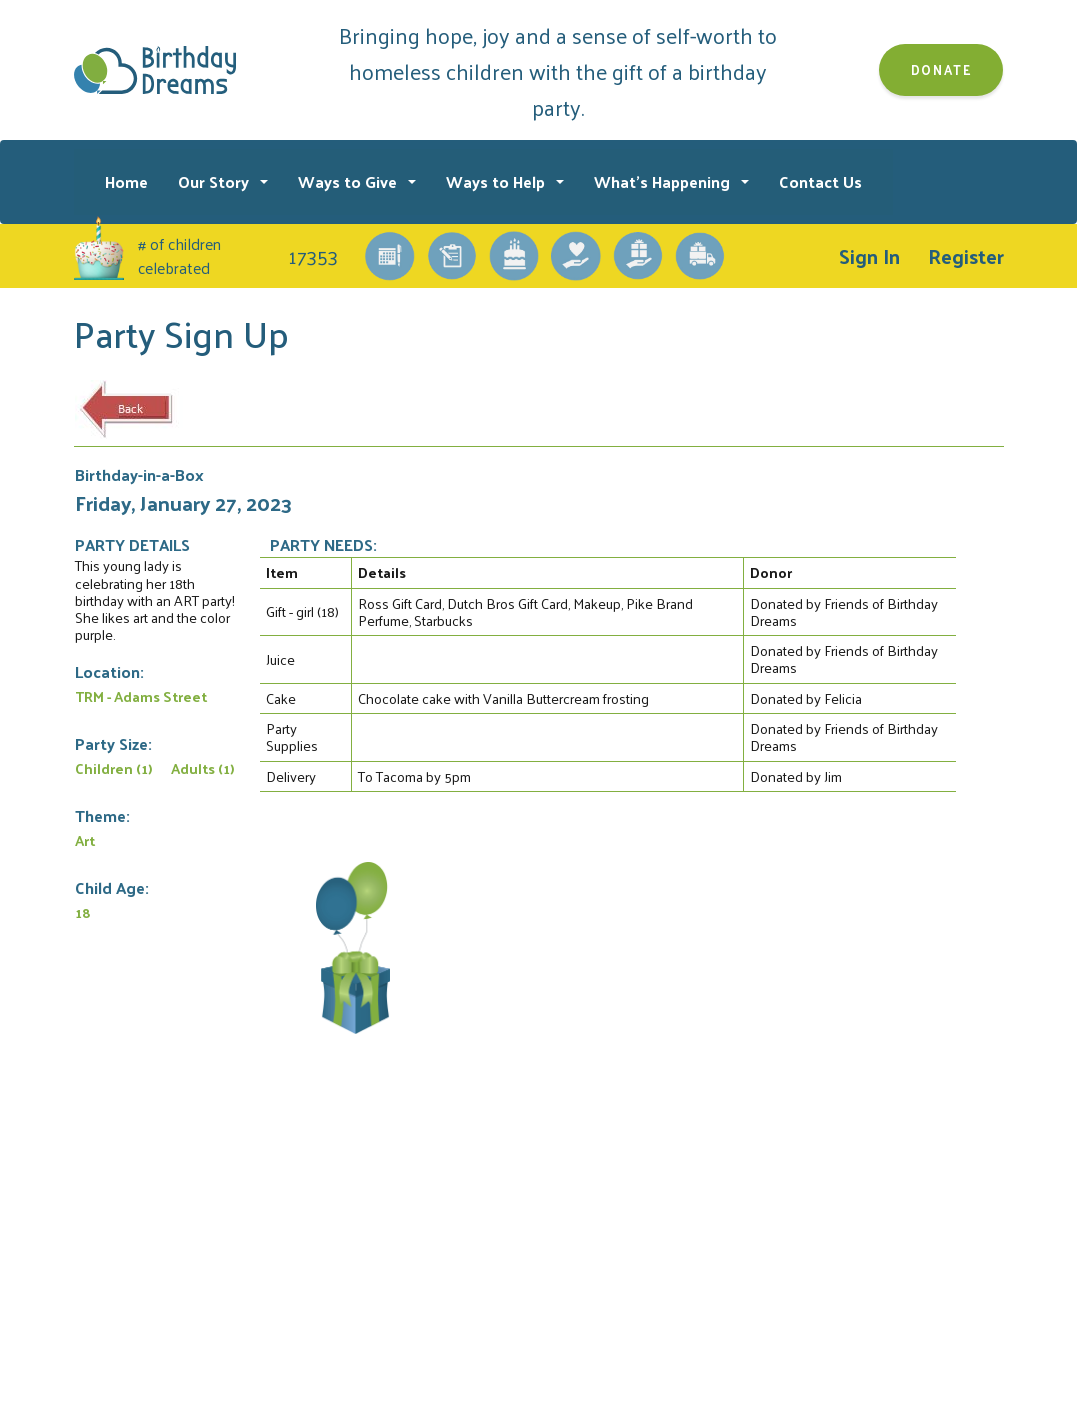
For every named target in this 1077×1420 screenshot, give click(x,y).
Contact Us (820, 181)
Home (126, 181)
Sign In (869, 256)
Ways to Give (349, 181)
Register (966, 256)
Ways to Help (497, 181)
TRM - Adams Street (141, 696)
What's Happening (664, 181)
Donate (941, 69)
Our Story (215, 181)
